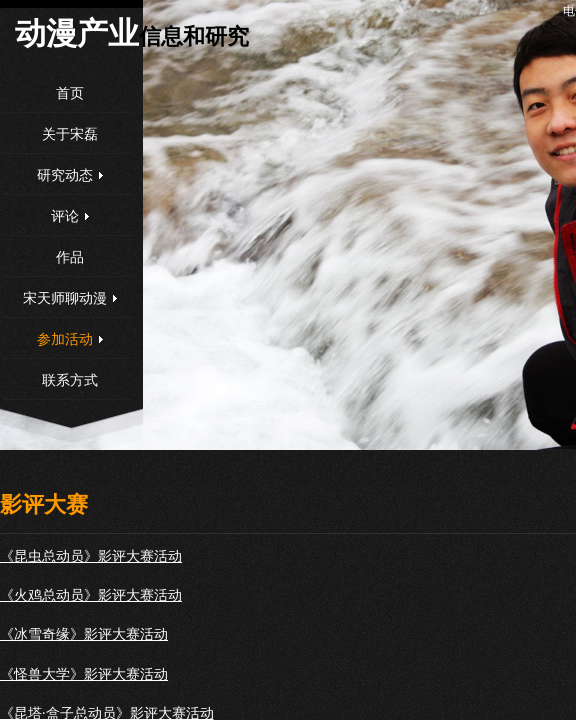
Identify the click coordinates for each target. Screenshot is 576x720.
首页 (70, 93)
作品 (70, 257)
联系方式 (70, 380)
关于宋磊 (70, 134)
